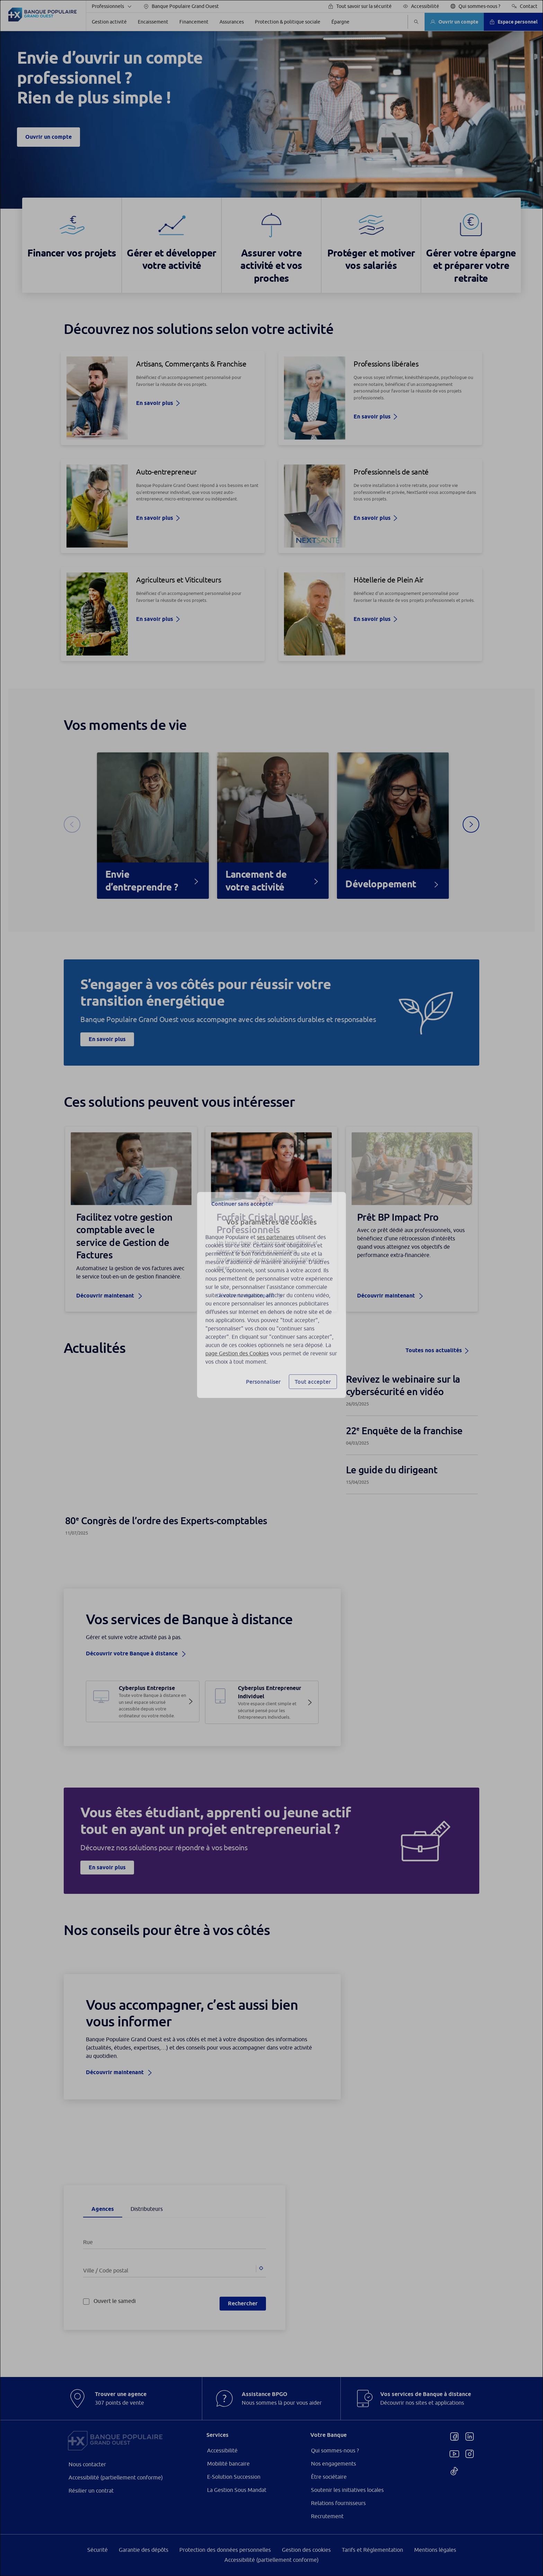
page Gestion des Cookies (237, 1346)
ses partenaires (275, 1230)
